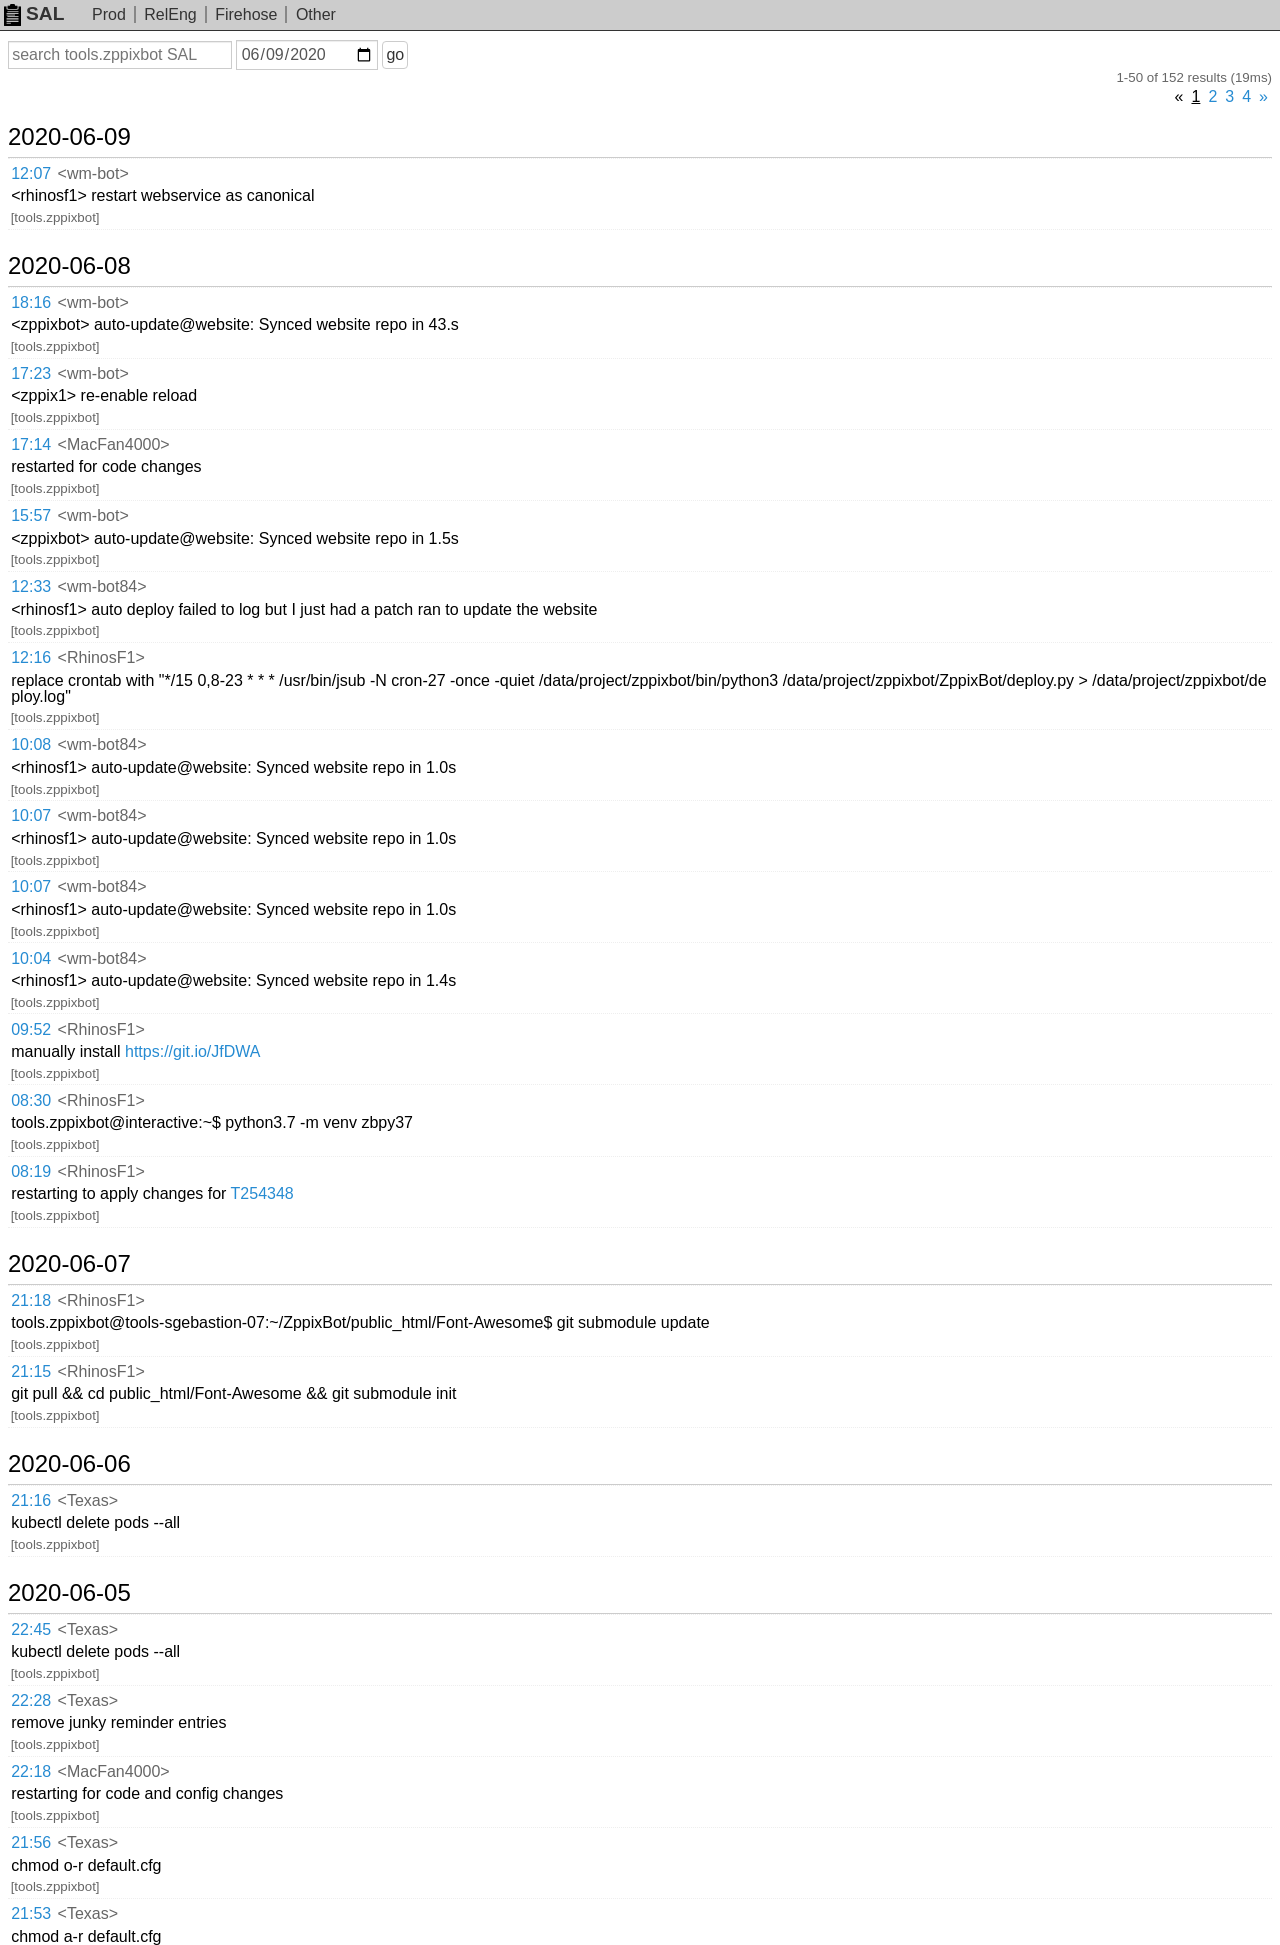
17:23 (31, 373)
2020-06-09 (69, 137)
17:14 (31, 444)
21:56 (31, 1842)
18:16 (31, 302)
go (395, 54)
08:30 (31, 1100)
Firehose (246, 14)
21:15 (31, 1371)
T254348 (262, 1193)
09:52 (31, 1029)
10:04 (31, 958)
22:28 (31, 1700)
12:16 (31, 657)
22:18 (31, 1771)
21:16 (31, 1500)
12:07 (31, 173)
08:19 (31, 1171)
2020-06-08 (69, 266)
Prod (109, 14)
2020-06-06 (69, 1464)
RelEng (170, 14)
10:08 (31, 744)
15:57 (31, 515)
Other (316, 14)
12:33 (31, 586)
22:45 (31, 1629)
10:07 (31, 815)
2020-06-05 (69, 1593)
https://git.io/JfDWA (192, 1051)
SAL (34, 13)
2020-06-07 (69, 1264)
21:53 (31, 1913)
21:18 (31, 1300)
